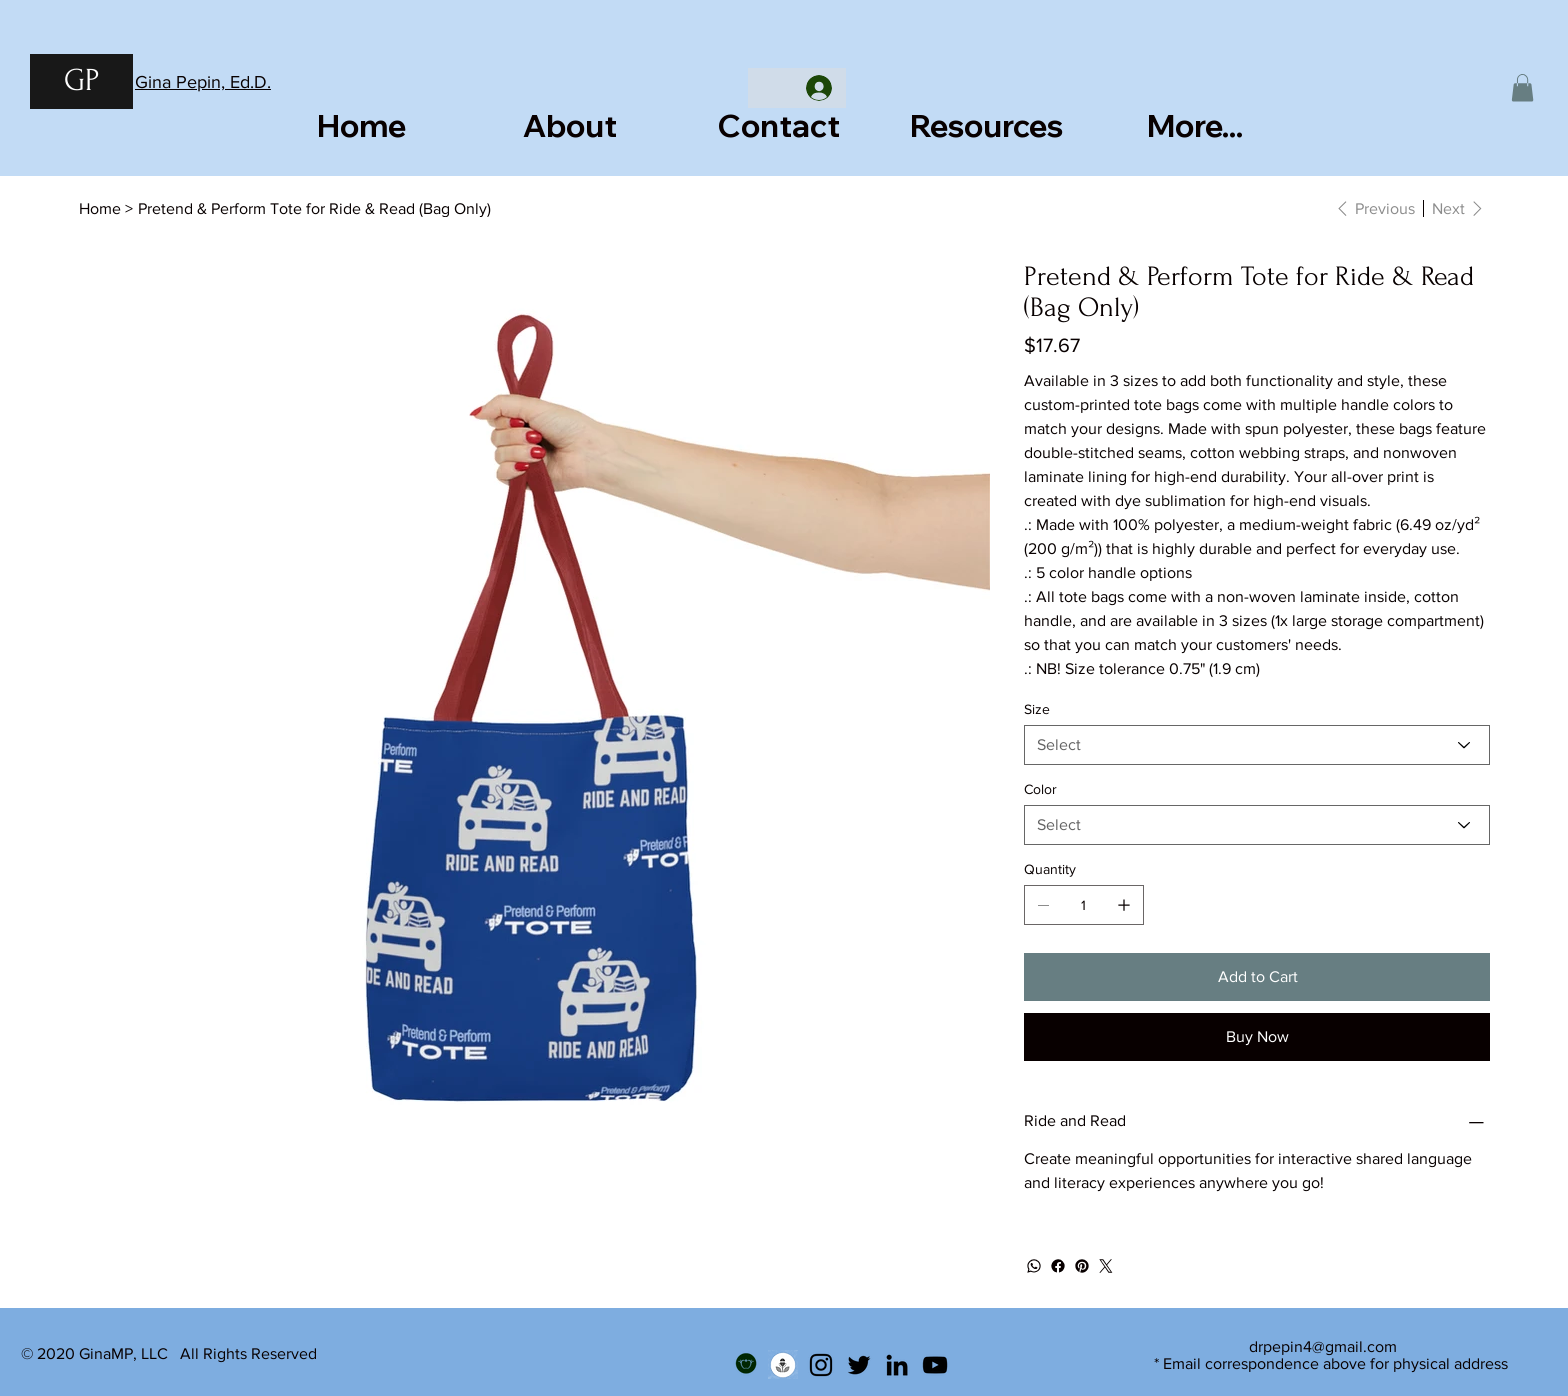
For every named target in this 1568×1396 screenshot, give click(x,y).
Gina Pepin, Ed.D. (203, 82)
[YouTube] (935, 1365)
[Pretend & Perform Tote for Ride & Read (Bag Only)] (314, 208)
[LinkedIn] (897, 1365)
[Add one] (1124, 905)
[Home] (100, 208)
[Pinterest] (1082, 1266)
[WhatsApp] (1034, 1266)
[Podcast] (783, 1365)
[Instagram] (821, 1365)
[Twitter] (1106, 1266)
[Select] (1257, 745)
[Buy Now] (1257, 1037)
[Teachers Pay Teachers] (745, 1365)
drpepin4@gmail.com (1323, 1346)
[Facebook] (1058, 1266)
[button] (1522, 87)
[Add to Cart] (1257, 977)
